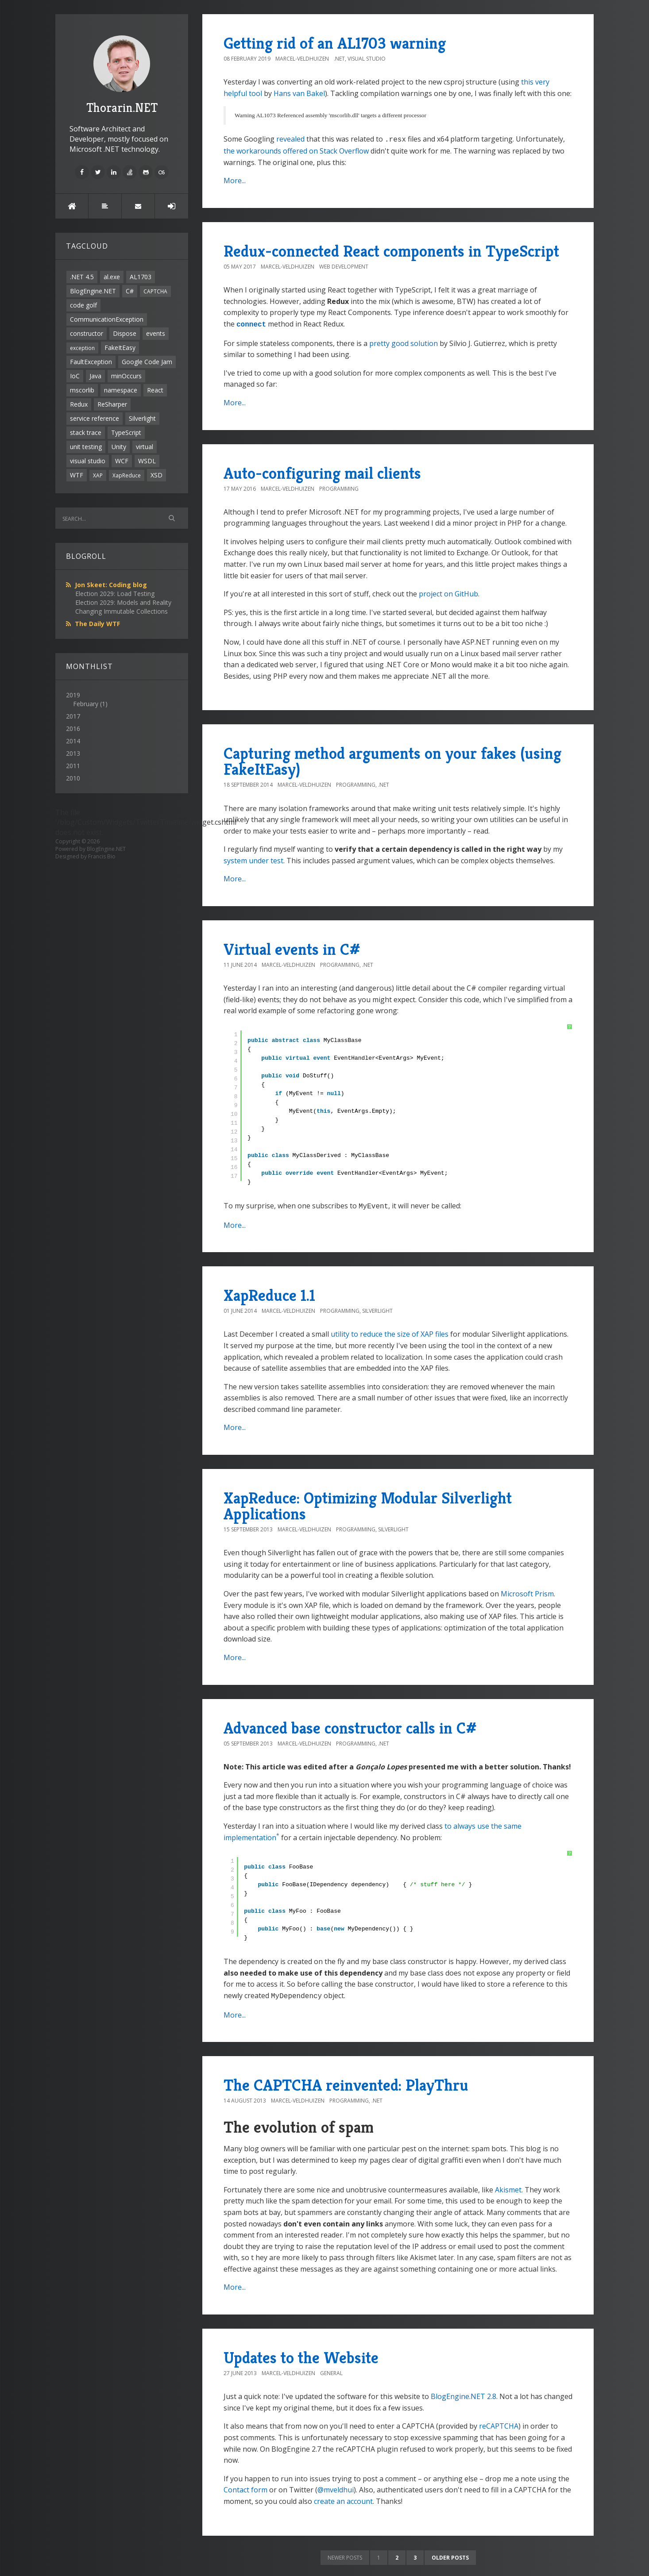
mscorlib (82, 390)
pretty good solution (403, 341)
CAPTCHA (155, 291)
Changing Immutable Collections (121, 611)
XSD (156, 475)
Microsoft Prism (527, 1591)
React (155, 390)
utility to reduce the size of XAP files (389, 1331)
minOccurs (126, 376)
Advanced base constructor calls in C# (350, 1725)
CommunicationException (106, 319)
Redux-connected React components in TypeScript (391, 250)
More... (235, 180)
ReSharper (112, 404)
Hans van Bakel (299, 93)
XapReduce (126, 475)
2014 (73, 741)
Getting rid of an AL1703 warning (335, 43)
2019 (122, 699)
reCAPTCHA (498, 2422)
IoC (75, 376)
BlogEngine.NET (93, 291)
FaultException (91, 362)
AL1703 (140, 277)
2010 (73, 778)
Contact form (245, 2486)
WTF (76, 475)
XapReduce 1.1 (269, 1293)
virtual (144, 446)
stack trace (85, 432)
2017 (73, 716)
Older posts (450, 2554)
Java (95, 376)
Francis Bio (102, 856)
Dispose (124, 333)
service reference (94, 418)
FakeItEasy (119, 347)
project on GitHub (448, 592)
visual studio (87, 461)
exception (82, 347)
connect (251, 323)
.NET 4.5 (82, 277)
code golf (83, 305)
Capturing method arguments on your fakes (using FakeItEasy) (392, 759)
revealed (290, 139)
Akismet (508, 2186)
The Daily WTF (97, 623)
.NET (339, 58)
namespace (120, 390)
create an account (343, 2498)
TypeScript (126, 432)
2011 (73, 765)
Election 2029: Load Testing (115, 593)
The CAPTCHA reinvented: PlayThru (346, 2082)
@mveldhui (335, 2486)
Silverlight (142, 418)
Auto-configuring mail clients (322, 471)
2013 (73, 753)
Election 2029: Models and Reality (123, 602)
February (85, 704)
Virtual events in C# (292, 947)
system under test (253, 859)
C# (130, 291)
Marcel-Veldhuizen (302, 58)
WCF (121, 461)
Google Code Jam (147, 362)
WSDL (147, 461)
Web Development (343, 265)
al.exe (112, 277)
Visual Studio (367, 58)
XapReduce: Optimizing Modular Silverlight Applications (368, 1503)
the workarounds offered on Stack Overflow (296, 150)
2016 (73, 728)
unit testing (86, 446)
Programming (339, 487)
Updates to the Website (301, 2354)
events (155, 333)
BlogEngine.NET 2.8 (463, 2393)
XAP (98, 475)
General (331, 2369)
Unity (119, 446)
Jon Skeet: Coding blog (111, 585)
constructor (86, 333)
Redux (79, 404)
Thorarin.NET (122, 75)
